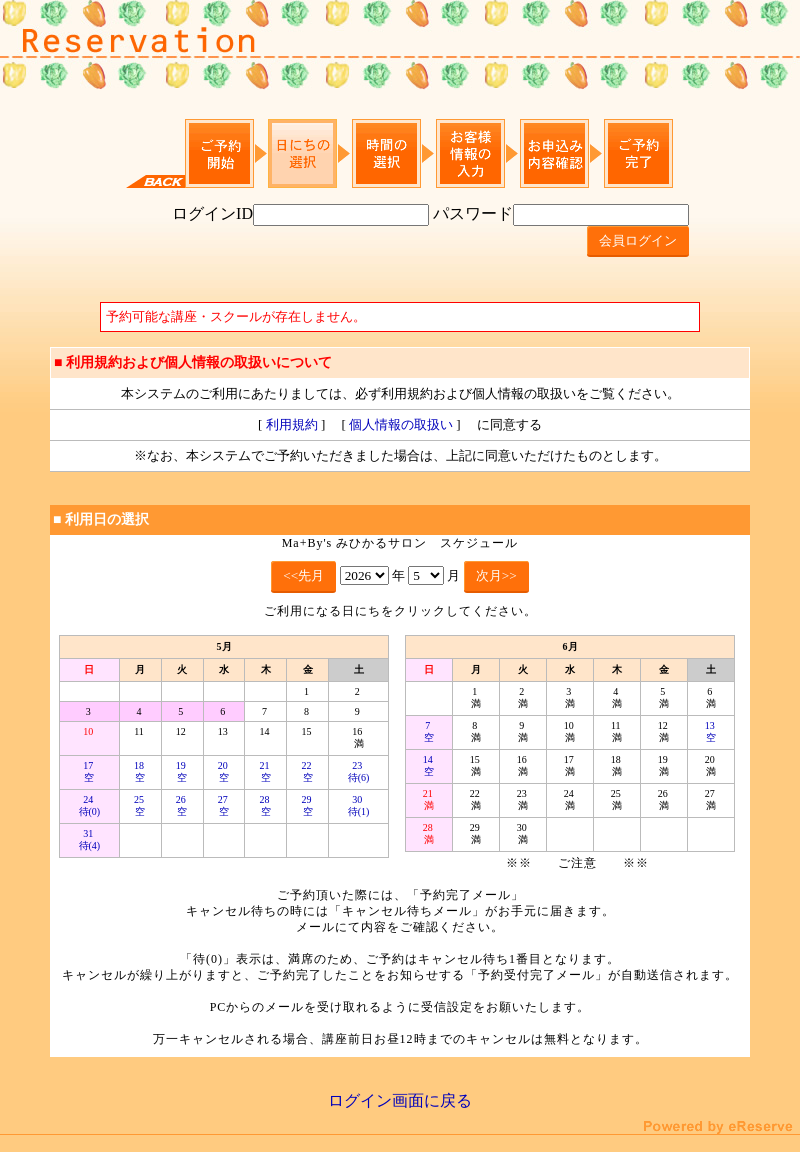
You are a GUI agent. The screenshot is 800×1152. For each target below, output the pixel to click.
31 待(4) (90, 839)
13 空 (711, 731)
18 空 (140, 771)
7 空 (429, 731)
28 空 (266, 805)
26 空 (182, 805)
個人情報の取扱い (401, 424)
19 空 (182, 771)
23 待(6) (359, 771)
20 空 (224, 771)
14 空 (429, 765)
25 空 (140, 805)
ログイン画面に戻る (400, 1100)
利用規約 (292, 424)
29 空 (308, 805)
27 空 (224, 805)
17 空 (89, 771)
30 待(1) (359, 805)
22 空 (308, 771)
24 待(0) (90, 805)
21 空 (266, 771)
